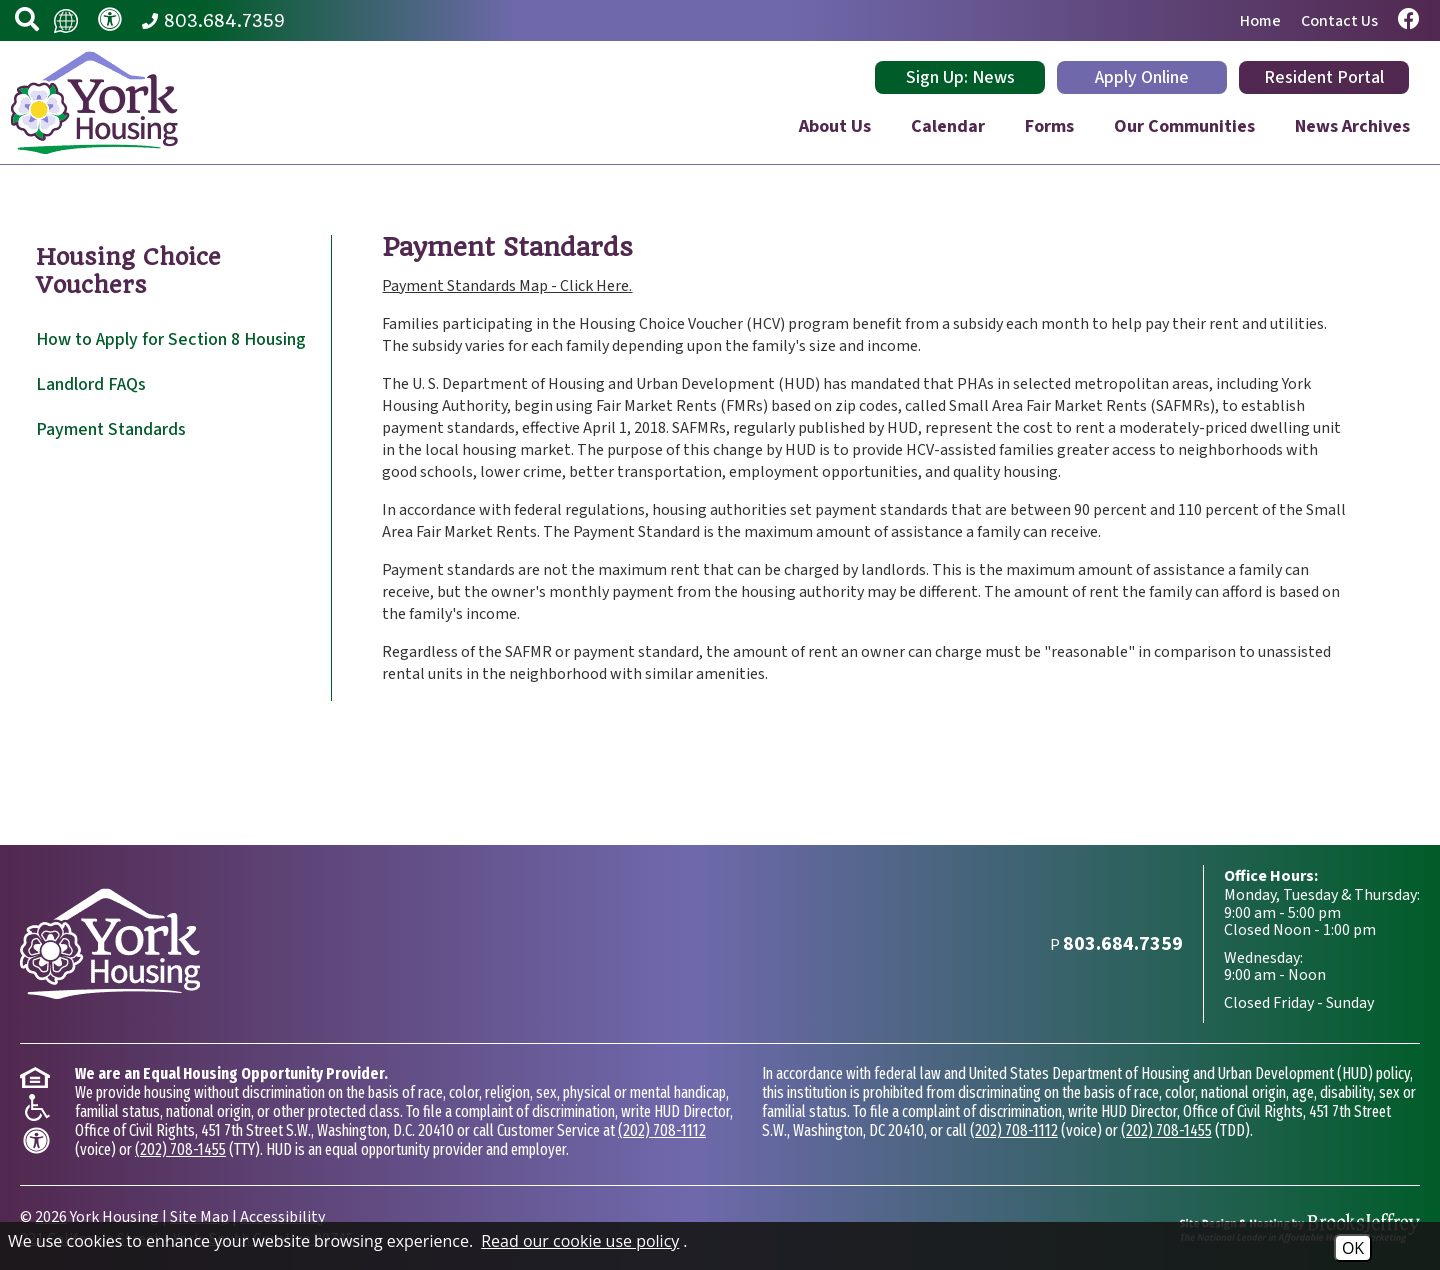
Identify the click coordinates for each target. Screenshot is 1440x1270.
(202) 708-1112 (662, 1130)
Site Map (199, 1217)
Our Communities (1184, 126)
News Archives (1352, 126)
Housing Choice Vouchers (128, 271)
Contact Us (1339, 21)
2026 (51, 1217)
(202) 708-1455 (180, 1149)
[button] (27, 20)
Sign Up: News (960, 77)
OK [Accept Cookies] (1353, 1248)
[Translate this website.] (66, 20)
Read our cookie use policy (580, 1241)
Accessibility (282, 1217)
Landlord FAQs (91, 384)
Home (1260, 21)
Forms (1049, 126)
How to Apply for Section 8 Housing (171, 339)
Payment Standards (111, 429)
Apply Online (1142, 77)
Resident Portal (1324, 77)
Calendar (948, 126)
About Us (835, 126)
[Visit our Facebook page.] (1409, 20)
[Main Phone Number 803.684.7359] (213, 21)
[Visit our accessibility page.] (110, 20)
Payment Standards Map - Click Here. (507, 286)
